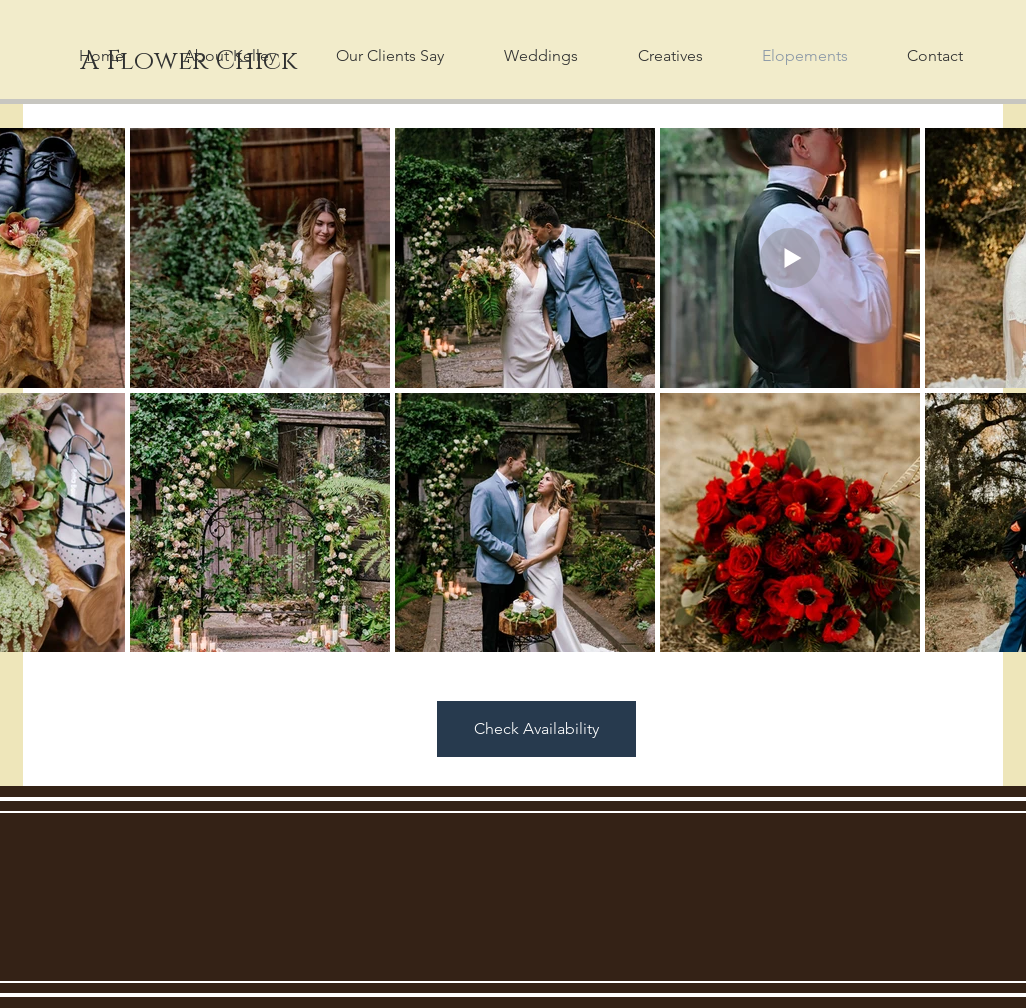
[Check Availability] (536, 729)
